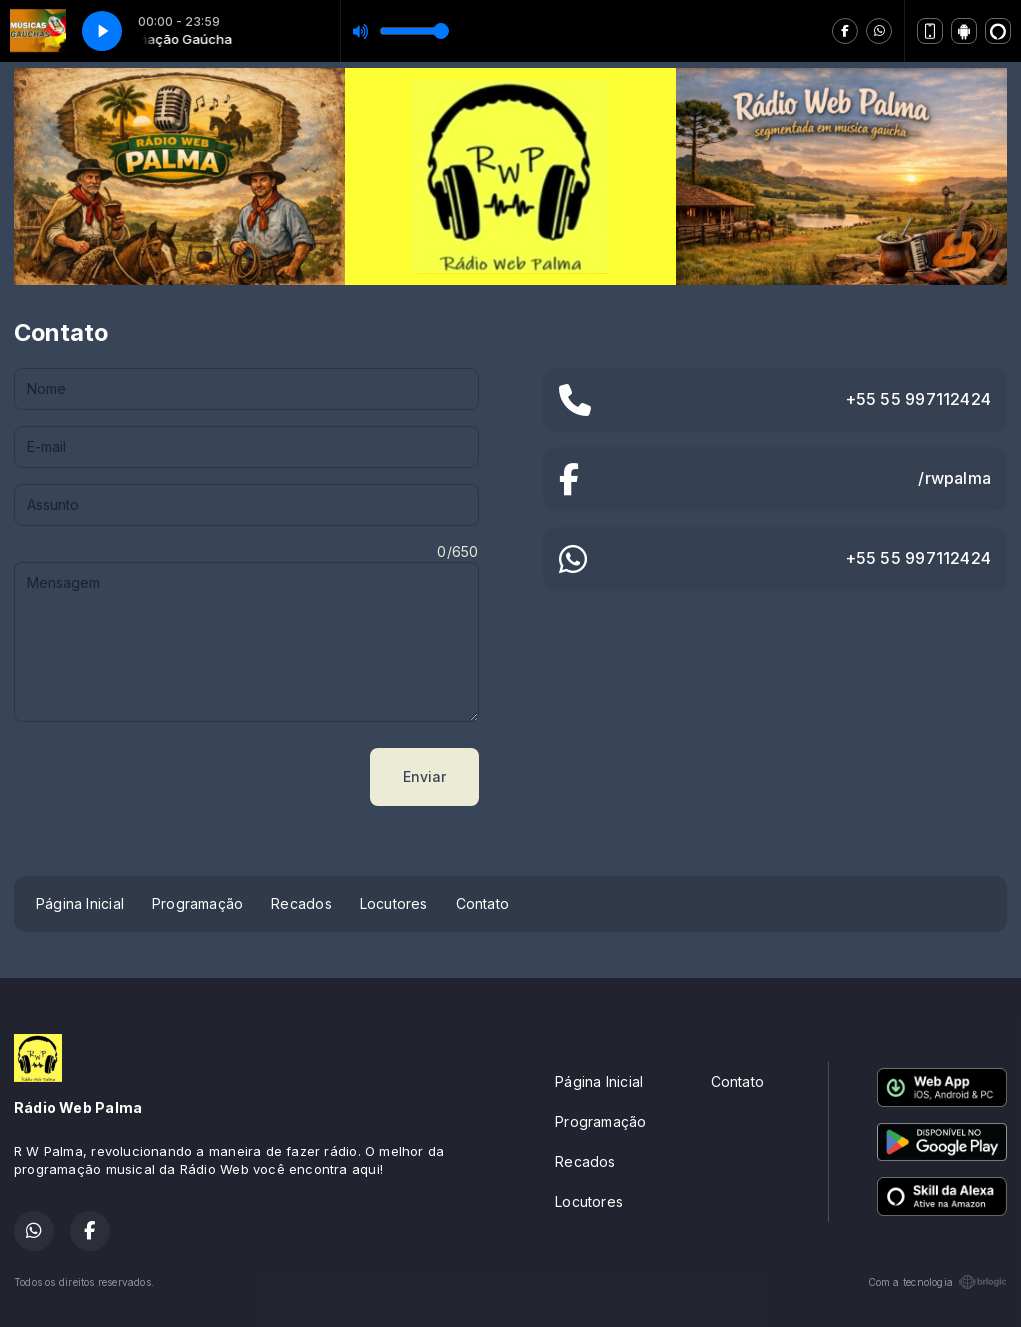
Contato (482, 903)
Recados (301, 903)
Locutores (394, 903)
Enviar (424, 776)
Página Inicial (80, 903)
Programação (197, 903)
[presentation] (166, 777)
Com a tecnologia (937, 1282)
